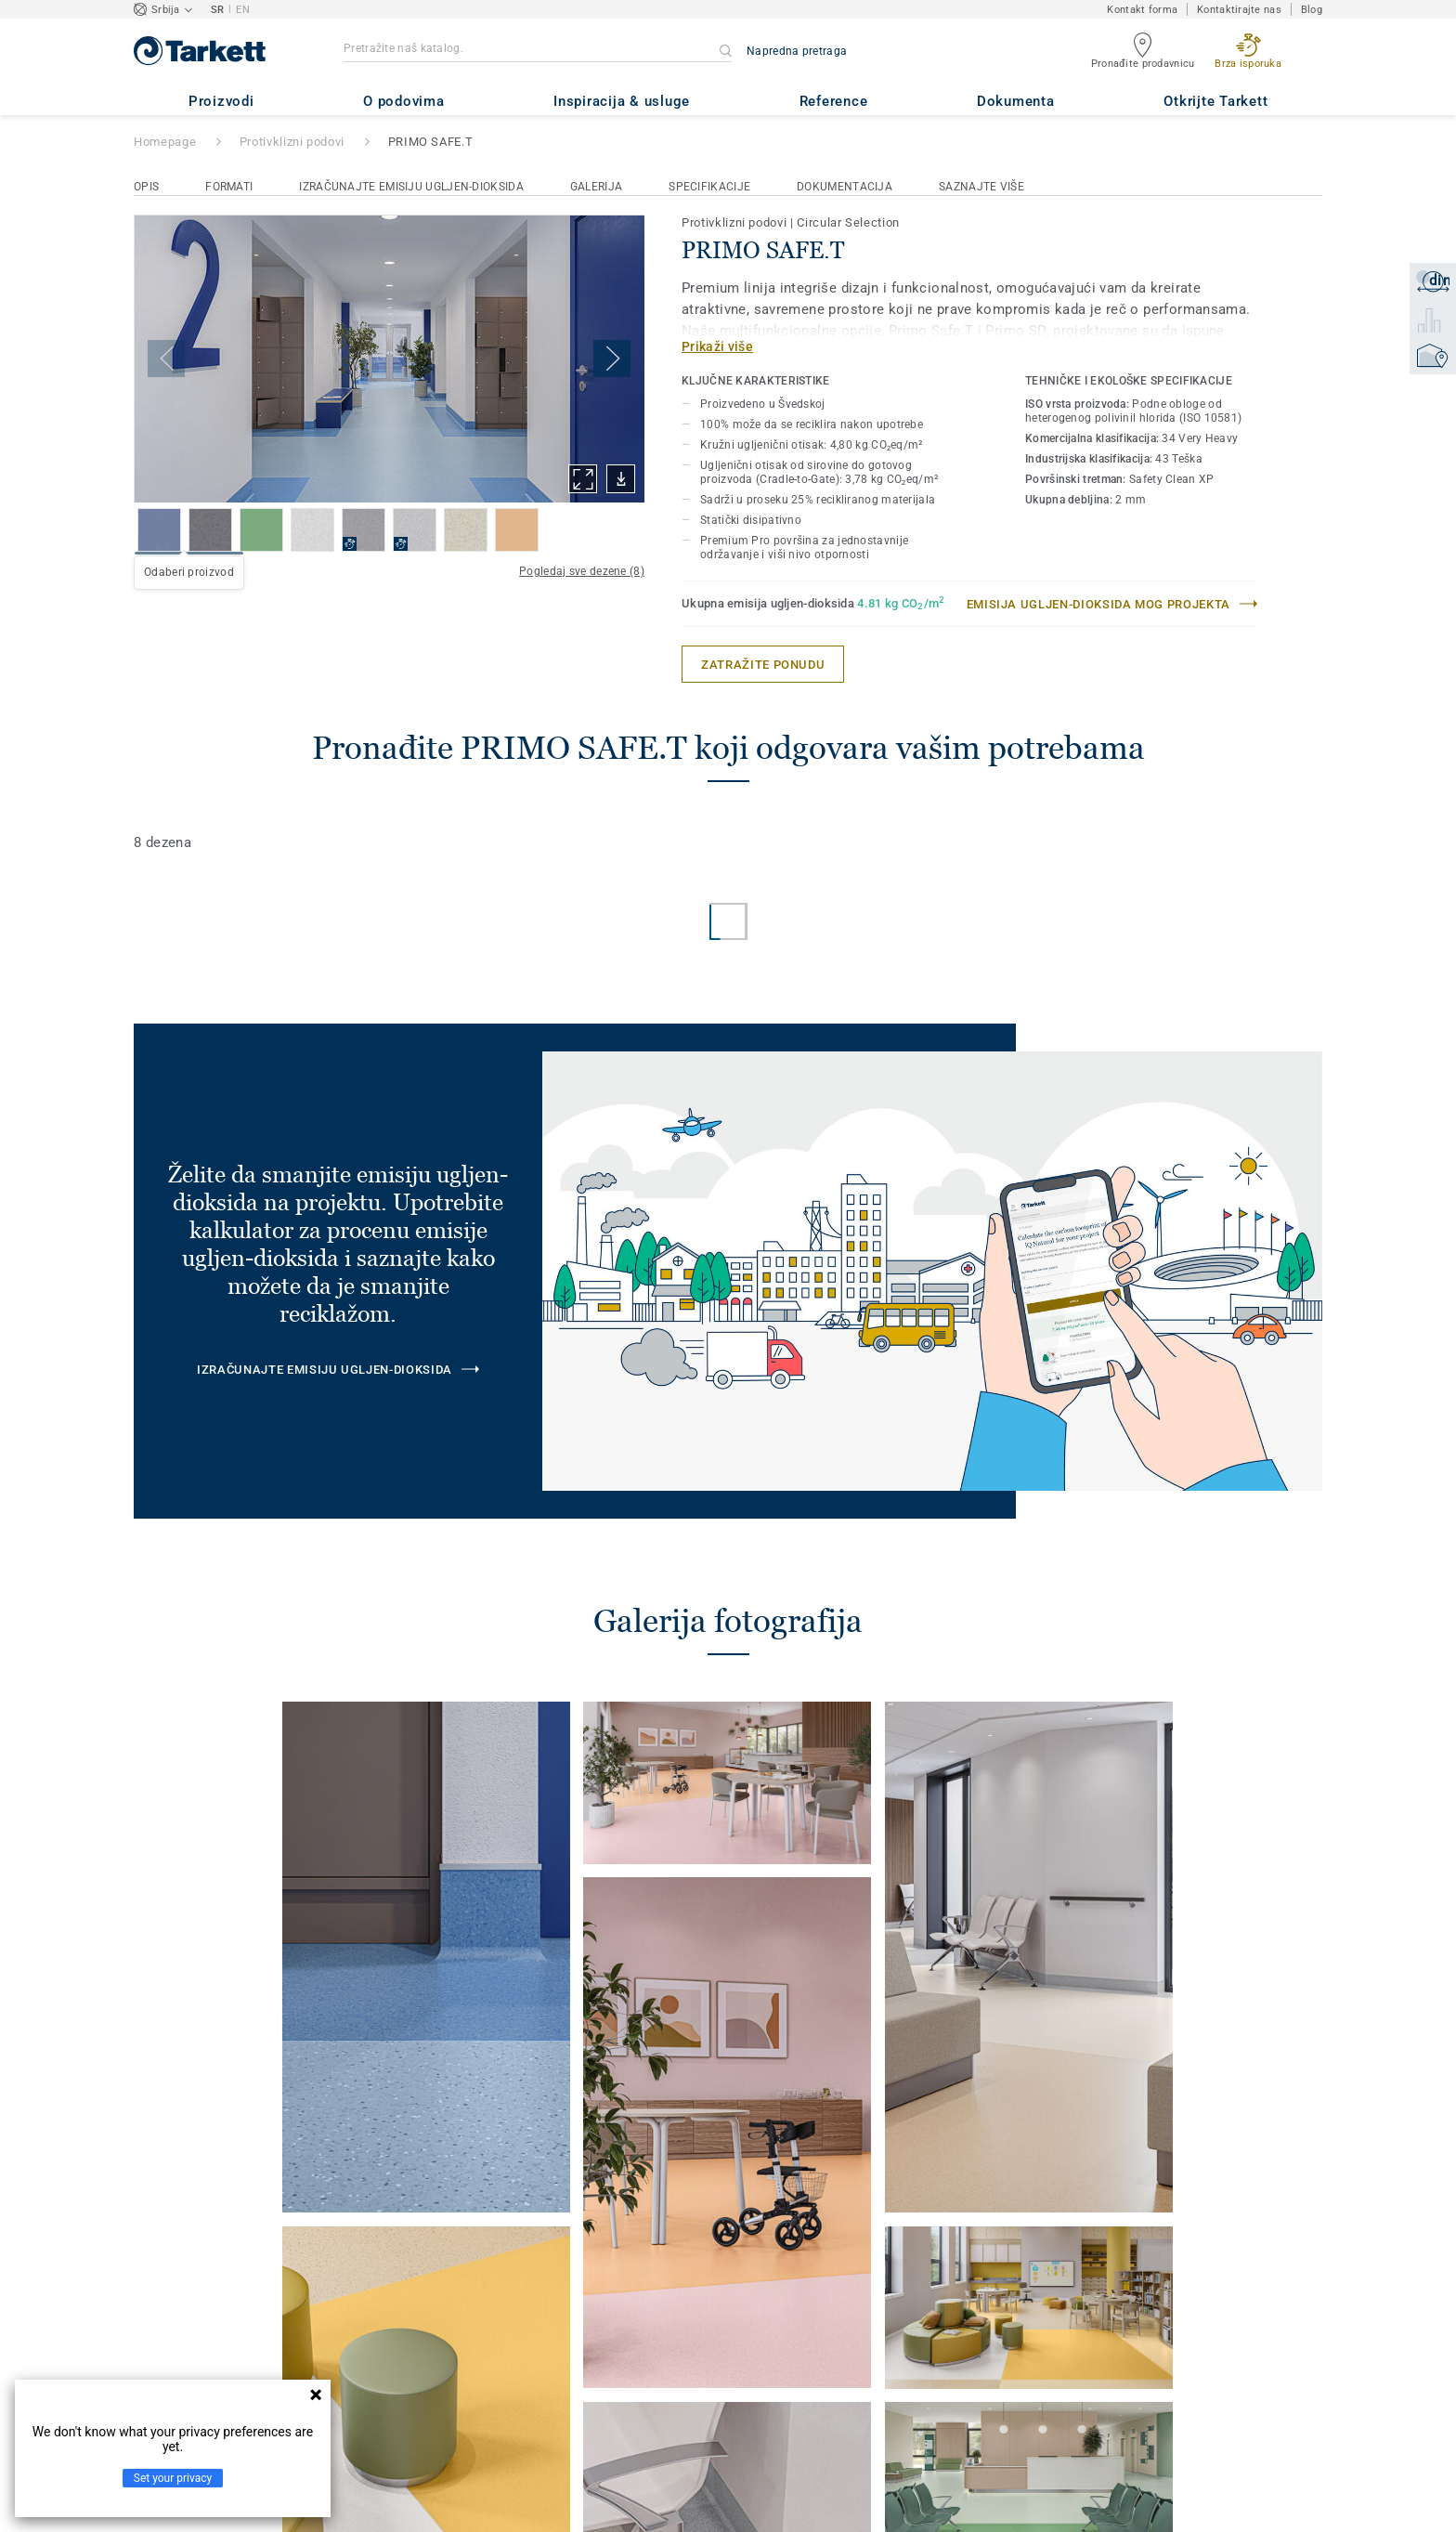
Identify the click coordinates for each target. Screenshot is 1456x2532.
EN (243, 10)
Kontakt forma (1142, 10)
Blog (1311, 10)
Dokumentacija (844, 186)
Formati (229, 186)
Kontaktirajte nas (1239, 10)
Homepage (165, 142)
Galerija (596, 186)
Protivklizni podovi (292, 142)
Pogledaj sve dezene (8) (581, 571)
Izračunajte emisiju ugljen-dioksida (411, 186)
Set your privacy (173, 2478)
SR (218, 10)
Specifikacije (709, 186)
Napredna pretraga (797, 51)
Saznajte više (981, 186)
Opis (146, 186)
